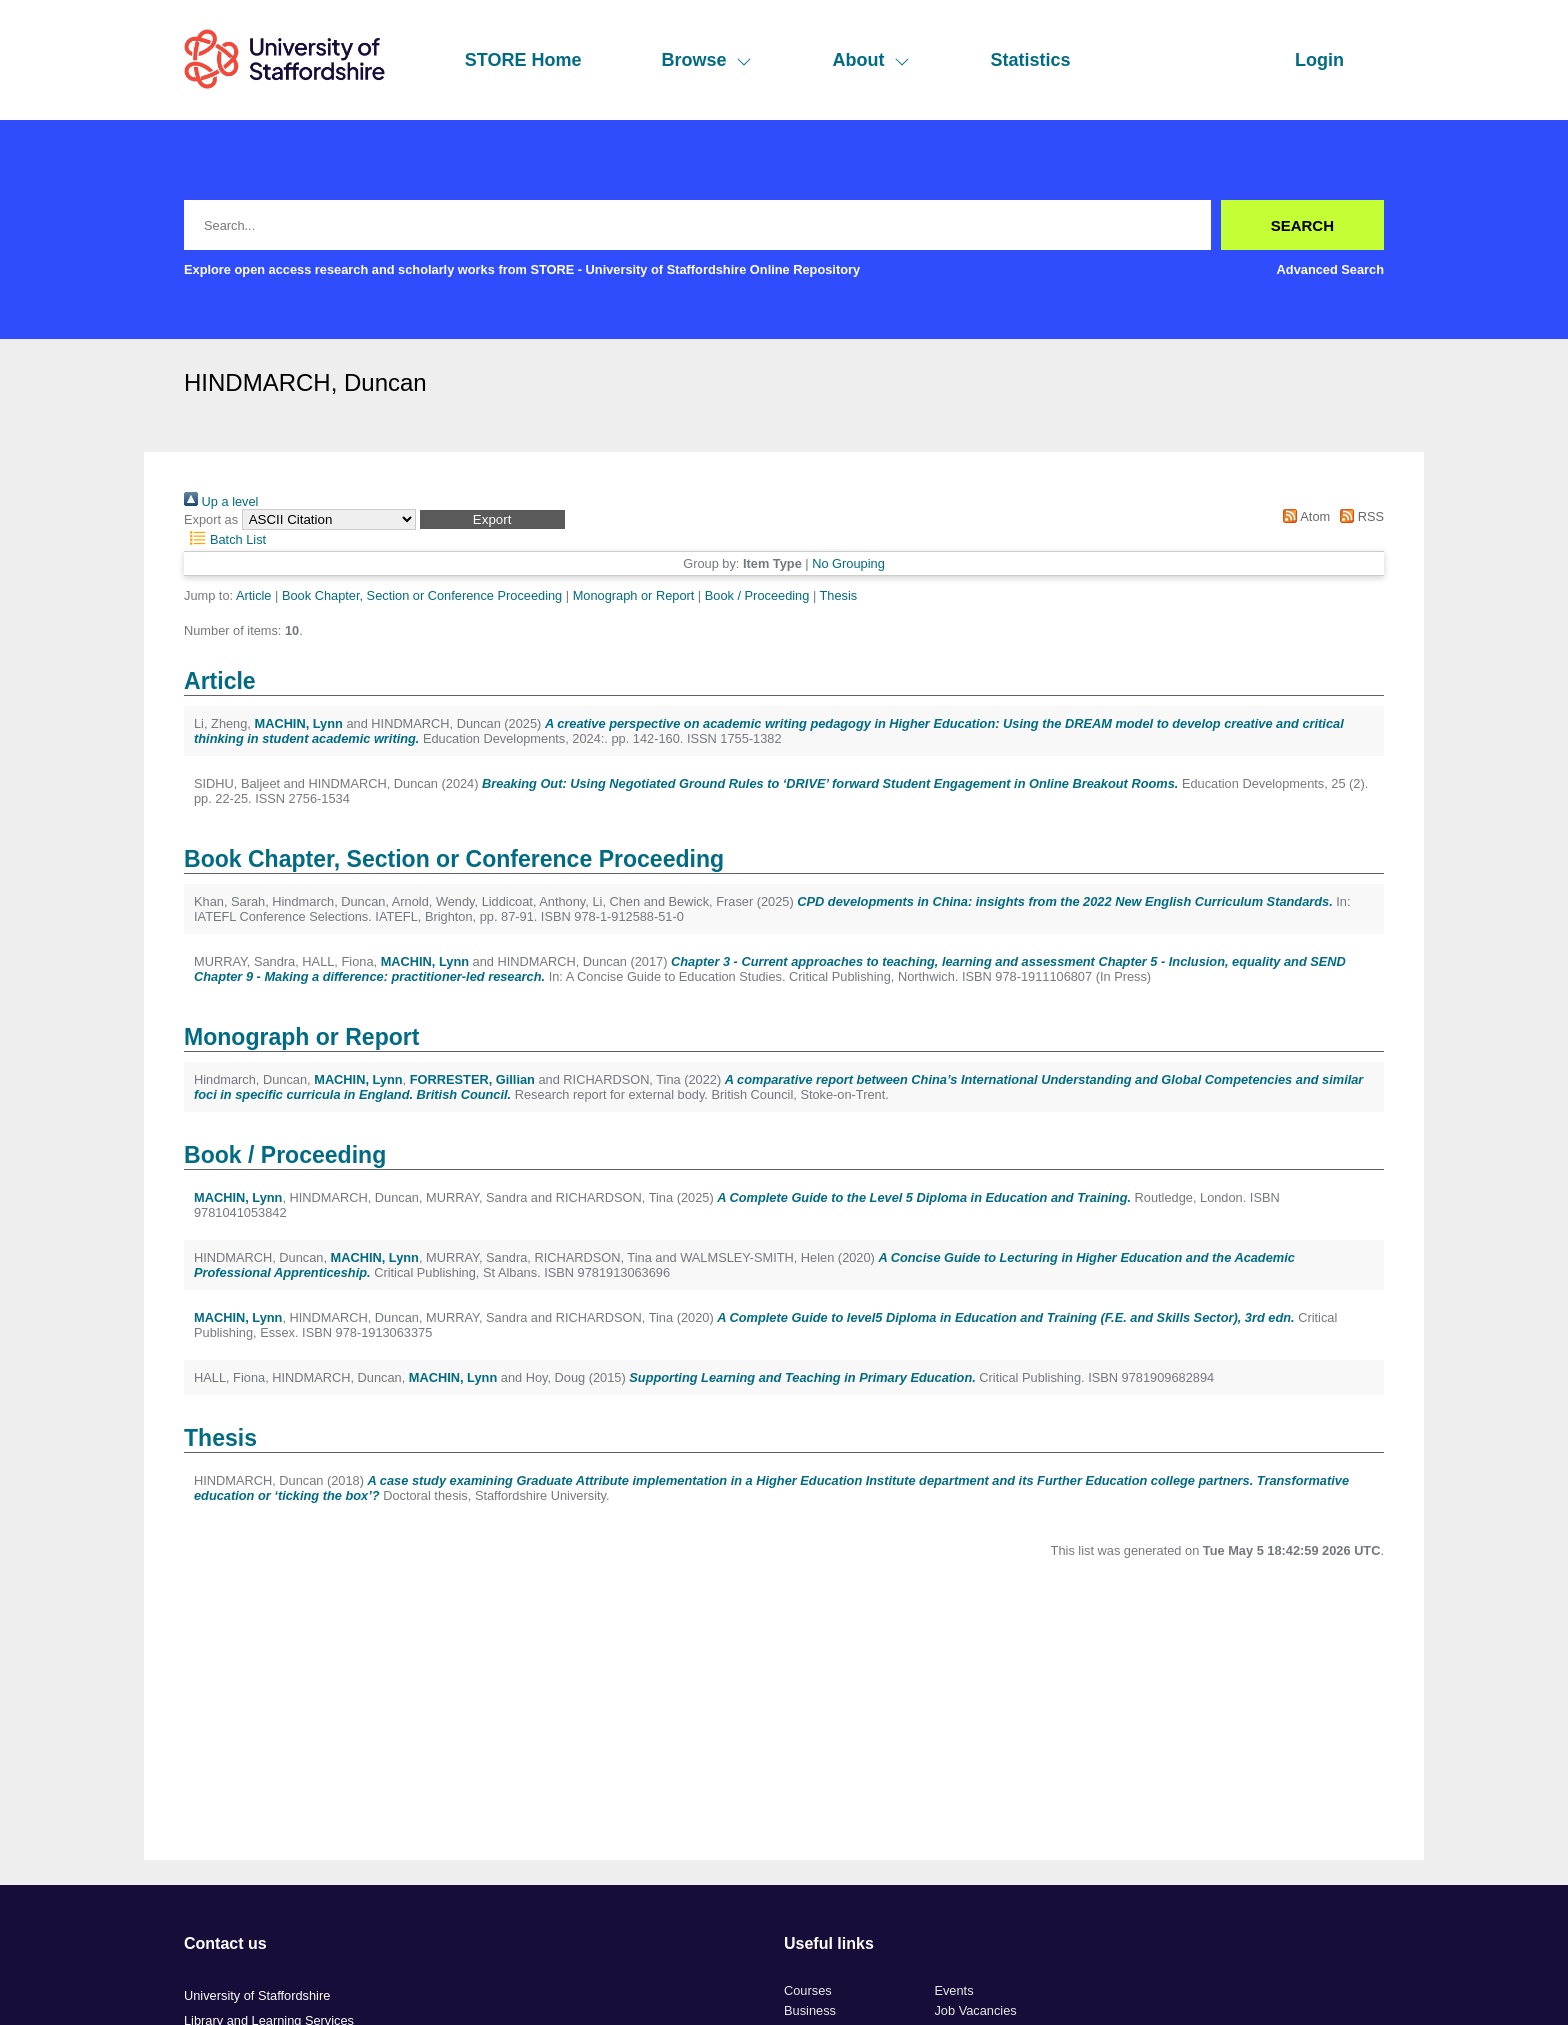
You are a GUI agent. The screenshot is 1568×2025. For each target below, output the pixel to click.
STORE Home (523, 60)
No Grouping (848, 563)
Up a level (221, 501)
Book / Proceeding (757, 595)
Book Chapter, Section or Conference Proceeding (422, 595)
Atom (1303, 516)
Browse (706, 60)
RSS (1359, 516)
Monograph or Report (634, 595)
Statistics (1030, 60)
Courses (808, 1990)
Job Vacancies (975, 2010)
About (871, 60)
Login (1319, 60)
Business (810, 2010)
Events (953, 1990)
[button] (492, 519)
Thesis (839, 595)
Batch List (225, 539)
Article (254, 595)
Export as (211, 519)
